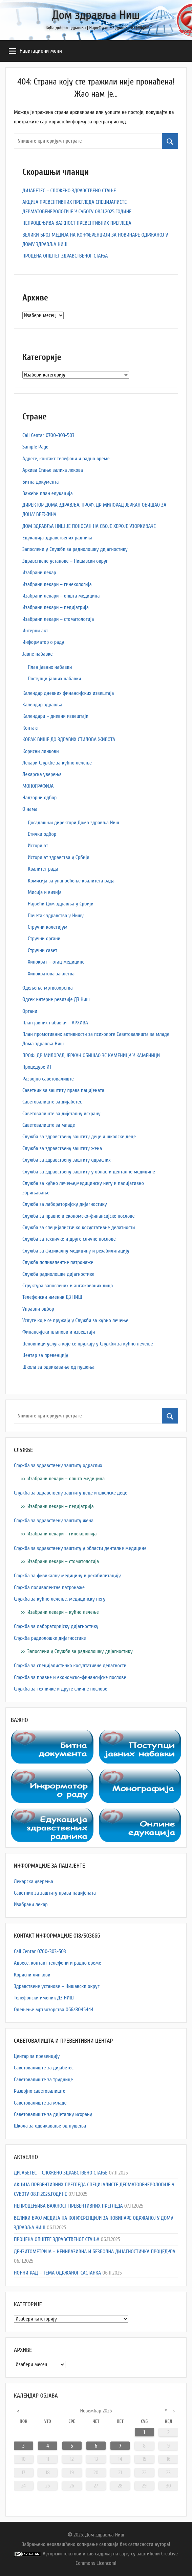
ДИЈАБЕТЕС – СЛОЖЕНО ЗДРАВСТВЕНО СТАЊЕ (69, 191)
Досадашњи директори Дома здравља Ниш (73, 823)
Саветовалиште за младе (48, 1125)
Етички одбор (42, 834)
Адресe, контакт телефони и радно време (66, 459)
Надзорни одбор (39, 798)
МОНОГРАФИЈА (38, 786)
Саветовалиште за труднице (43, 2079)
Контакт (30, 728)
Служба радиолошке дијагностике (58, 1274)
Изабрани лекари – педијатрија (55, 607)
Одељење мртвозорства (47, 988)
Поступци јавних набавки (54, 679)
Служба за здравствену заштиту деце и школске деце (79, 1137)
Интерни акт (35, 631)
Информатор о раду (43, 642)
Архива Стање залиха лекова (52, 470)
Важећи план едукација (47, 493)
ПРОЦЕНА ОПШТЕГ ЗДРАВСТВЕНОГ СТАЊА (65, 256)
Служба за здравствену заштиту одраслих (66, 1160)
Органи (29, 1011)
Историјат (38, 846)
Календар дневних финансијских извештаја (68, 693)
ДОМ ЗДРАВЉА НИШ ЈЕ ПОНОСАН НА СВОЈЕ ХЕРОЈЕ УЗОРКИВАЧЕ (89, 526)
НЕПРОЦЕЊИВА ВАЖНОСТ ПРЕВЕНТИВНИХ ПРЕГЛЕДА (76, 223)
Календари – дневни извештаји (55, 716)
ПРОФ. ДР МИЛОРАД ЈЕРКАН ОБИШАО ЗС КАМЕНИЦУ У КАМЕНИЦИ (91, 1055)
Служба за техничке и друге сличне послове (69, 1239)
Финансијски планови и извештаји (58, 1332)
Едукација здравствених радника (57, 538)
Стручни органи (44, 938)
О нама (30, 809)
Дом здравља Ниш (96, 15)
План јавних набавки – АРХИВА (55, 1023)
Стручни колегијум (47, 927)
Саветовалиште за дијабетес (52, 1102)
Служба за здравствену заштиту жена (62, 1148)
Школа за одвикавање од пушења (58, 1367)
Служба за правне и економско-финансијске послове (78, 1216)
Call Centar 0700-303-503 (48, 435)
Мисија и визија (45, 892)
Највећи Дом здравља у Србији (60, 904)
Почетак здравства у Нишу (56, 916)
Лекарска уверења (42, 774)
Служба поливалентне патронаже (57, 1262)
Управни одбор (38, 1309)
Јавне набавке (37, 654)
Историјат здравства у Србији (58, 857)
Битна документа (40, 482)
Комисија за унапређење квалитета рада (71, 881)
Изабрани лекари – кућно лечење (63, 1612)
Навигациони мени (35, 51)
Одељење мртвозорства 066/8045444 (53, 2010)
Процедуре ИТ (37, 1067)
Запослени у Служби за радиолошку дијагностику (75, 549)
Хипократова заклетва (51, 974)
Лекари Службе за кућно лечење (57, 763)
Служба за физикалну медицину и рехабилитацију (75, 1251)
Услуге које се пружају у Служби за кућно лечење (75, 1320)
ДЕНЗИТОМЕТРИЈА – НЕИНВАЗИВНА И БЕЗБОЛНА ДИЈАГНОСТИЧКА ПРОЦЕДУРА (94, 2252)
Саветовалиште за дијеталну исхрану (61, 1114)
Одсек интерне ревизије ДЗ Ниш (56, 999)
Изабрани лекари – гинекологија (57, 584)
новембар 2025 (96, 2411)
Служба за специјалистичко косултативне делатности (78, 1227)
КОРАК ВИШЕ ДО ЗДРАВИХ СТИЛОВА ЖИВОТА (68, 739)
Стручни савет (42, 950)
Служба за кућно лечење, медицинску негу (59, 1599)
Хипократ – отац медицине (56, 962)
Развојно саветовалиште (48, 1079)
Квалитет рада (43, 869)
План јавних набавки (50, 667)
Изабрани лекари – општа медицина (61, 596)
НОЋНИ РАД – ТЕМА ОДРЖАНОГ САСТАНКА (57, 2273)
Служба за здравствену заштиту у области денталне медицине (88, 1172)
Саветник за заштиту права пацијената (63, 1090)
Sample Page (35, 447)
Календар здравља (42, 705)
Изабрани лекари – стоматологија (58, 619)
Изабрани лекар (39, 572)
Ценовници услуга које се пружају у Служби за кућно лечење (87, 1344)
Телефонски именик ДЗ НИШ (52, 1297)
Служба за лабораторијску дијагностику (64, 1204)
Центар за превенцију (45, 1355)
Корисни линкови (40, 751)
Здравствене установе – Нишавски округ (65, 561)
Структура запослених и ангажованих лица (67, 1286)
